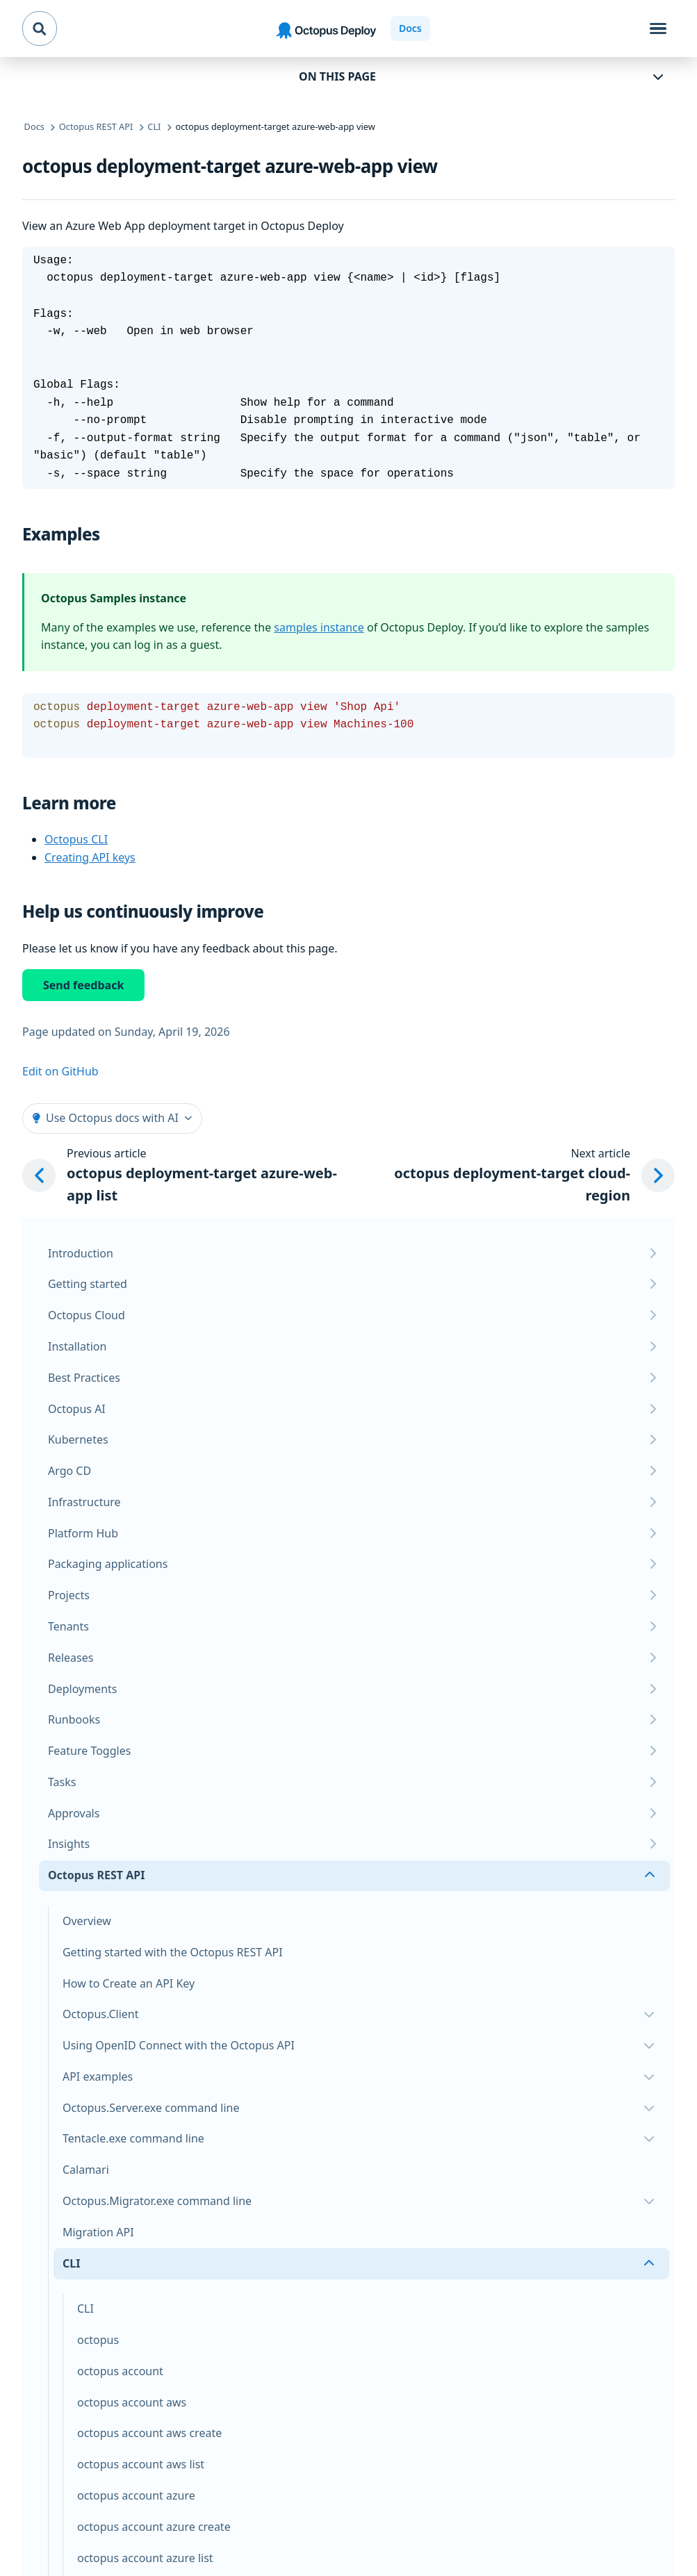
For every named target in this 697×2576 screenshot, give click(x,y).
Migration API (98, 2232)
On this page (337, 76)
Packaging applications (107, 1563)
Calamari (86, 2169)
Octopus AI (77, 1409)
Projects (69, 1595)
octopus (98, 2339)
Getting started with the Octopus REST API (173, 1952)
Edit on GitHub (60, 1071)
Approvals (73, 1813)
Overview (87, 1921)
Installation (77, 1346)
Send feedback (83, 985)
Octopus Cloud (86, 1315)
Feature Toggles (89, 1750)
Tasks (62, 1782)
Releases (70, 1657)
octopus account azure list (145, 2558)
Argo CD (69, 1470)
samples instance (318, 627)
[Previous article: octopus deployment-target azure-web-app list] (191, 1176)
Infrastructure (84, 1502)
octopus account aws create (149, 2433)
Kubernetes (78, 1439)
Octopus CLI (76, 839)
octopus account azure (136, 2495)
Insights (69, 1843)
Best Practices (84, 1377)
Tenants (68, 1626)
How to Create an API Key (129, 1983)
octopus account (120, 2371)
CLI (85, 2308)
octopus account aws (131, 2402)
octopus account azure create (154, 2526)
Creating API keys (90, 857)
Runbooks (74, 1719)
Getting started (87, 1283)
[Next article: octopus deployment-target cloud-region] (523, 1176)
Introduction (80, 1253)
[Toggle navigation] (658, 28)
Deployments (82, 1688)
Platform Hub (83, 1533)
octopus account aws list (140, 2464)
